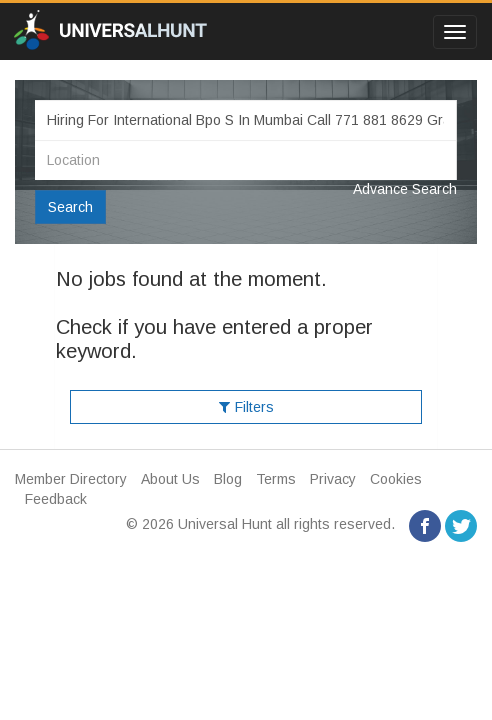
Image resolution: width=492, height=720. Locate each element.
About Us (170, 479)
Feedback (56, 499)
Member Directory (71, 479)
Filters (246, 407)
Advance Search (405, 189)
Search (70, 207)
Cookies (396, 479)
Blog (228, 479)
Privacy (333, 479)
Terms (276, 479)
